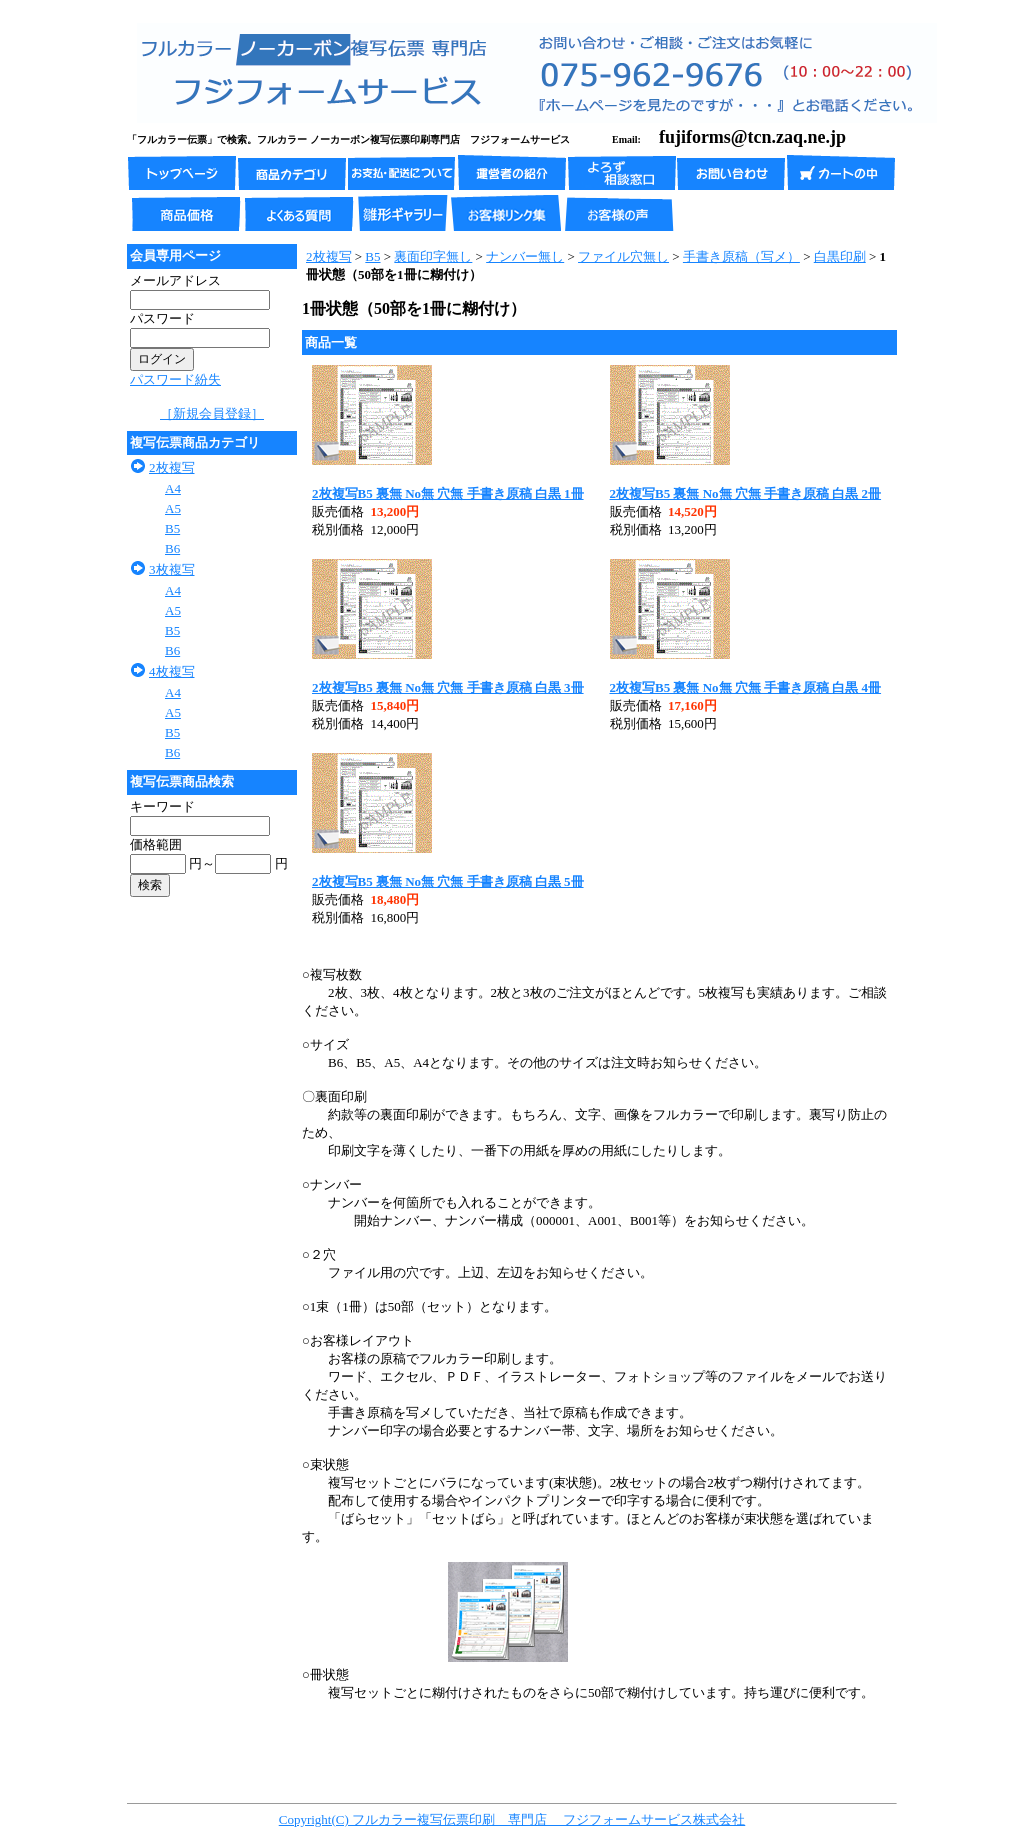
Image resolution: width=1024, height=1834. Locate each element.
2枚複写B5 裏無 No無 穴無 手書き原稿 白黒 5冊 (448, 881)
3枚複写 (172, 569)
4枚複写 (172, 671)
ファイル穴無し (623, 256)
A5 (173, 508)
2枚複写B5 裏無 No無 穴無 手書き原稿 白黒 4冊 (746, 687)
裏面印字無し (433, 256)
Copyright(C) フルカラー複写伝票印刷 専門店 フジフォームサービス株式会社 (512, 1819)
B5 (172, 528)
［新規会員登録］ (212, 413)
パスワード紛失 (175, 379)
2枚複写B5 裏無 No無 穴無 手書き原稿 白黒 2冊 (746, 493)
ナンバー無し (525, 256)
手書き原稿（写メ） (741, 256)
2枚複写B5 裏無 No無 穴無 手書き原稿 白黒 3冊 (448, 687)
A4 (173, 488)
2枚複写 (172, 467)
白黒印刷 (840, 256)
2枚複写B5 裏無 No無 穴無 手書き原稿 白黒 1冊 (448, 493)
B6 (172, 548)
